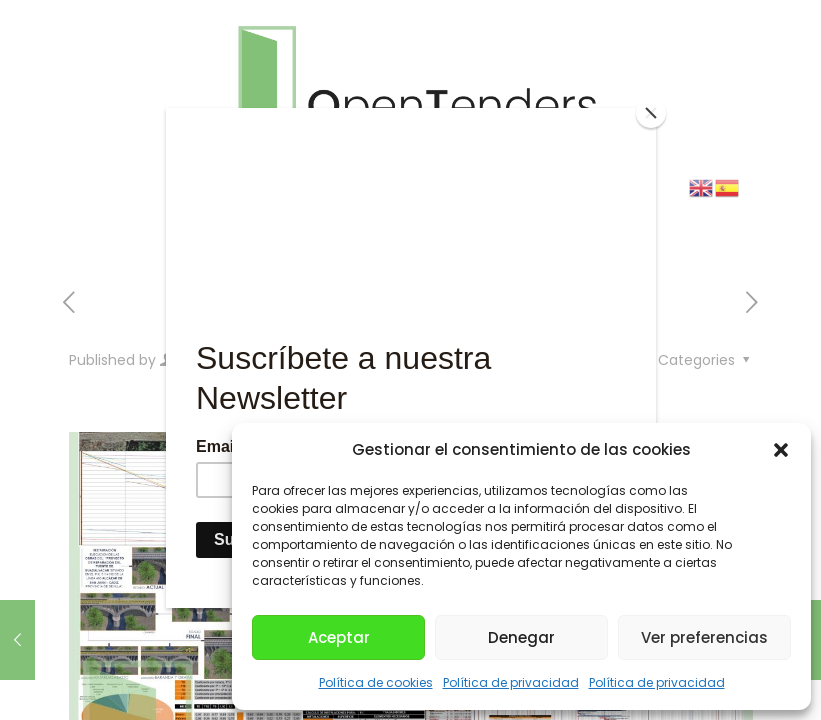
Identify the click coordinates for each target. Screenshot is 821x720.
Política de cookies (376, 682)
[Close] (651, 113)
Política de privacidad (511, 682)
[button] (781, 450)
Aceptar (339, 637)
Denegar (521, 637)
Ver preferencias (704, 637)
